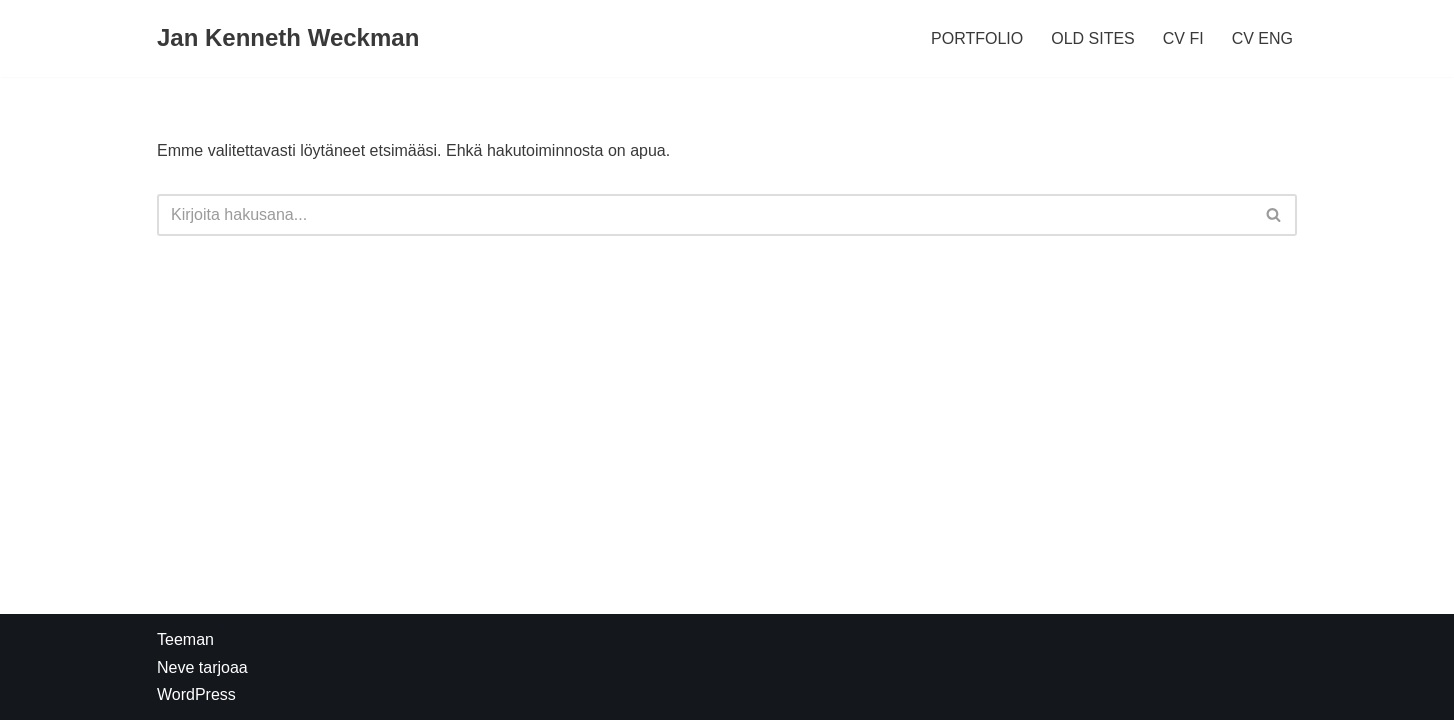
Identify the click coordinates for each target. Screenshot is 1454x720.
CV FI (1183, 38)
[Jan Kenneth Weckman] (288, 38)
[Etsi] (704, 215)
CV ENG (1262, 38)
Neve (175, 667)
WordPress (196, 694)
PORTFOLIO (977, 38)
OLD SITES (1093, 38)
